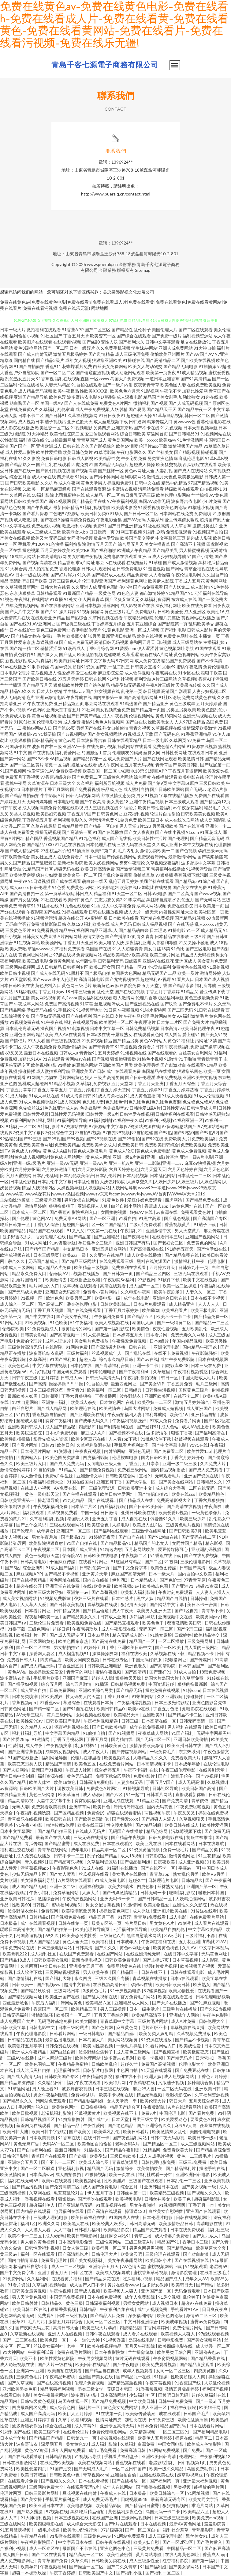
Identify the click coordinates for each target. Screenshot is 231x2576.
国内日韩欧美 (154, 1457)
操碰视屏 (209, 452)
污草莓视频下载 (186, 1831)
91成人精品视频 (192, 372)
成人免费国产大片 (125, 758)
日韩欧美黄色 (113, 1745)
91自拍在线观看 (86, 384)
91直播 (56, 599)
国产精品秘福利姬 (86, 2100)
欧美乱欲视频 (90, 654)
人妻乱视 (164, 470)
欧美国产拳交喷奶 (137, 538)
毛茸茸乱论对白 (69, 2192)
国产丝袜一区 (111, 470)
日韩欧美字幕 (13, 2027)
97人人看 (36, 1040)
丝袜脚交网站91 (116, 2235)
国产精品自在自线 (102, 2370)
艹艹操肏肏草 (141, 2352)
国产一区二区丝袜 (33, 1647)
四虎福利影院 (96, 1457)
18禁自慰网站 (25, 1402)
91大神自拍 (205, 348)
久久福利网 (38, 2278)
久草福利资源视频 (212, 2094)
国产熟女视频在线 (103, 691)
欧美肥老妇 (108, 887)
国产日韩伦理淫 (140, 1077)
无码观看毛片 (168, 1475)
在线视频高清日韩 (110, 1984)
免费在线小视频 (46, 525)
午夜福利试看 (41, 2352)
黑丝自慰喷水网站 (144, 1935)
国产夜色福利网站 (130, 2137)
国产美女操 (31, 2499)
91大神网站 (13, 2352)
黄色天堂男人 (93, 482)
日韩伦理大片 (104, 2254)
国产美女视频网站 (105, 734)
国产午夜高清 (93, 801)
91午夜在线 (52, 1022)
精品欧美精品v (117, 954)
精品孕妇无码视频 (128, 685)
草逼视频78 (47, 642)
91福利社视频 (120, 679)
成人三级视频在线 (101, 807)
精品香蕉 (66, 562)
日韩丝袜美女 (157, 2199)
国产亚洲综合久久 (154, 2125)
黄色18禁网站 (168, 715)
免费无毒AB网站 (70, 1218)
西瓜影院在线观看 (200, 464)
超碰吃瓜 (112, 654)
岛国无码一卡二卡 (163, 2511)
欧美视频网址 (88, 2180)
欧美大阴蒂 (86, 2021)
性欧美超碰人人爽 (188, 2376)
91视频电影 (81, 427)
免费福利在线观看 (129, 1267)
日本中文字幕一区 (107, 1028)
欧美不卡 (29, 2358)
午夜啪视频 (128, 1010)
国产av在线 (147, 1359)
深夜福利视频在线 (72, 1727)
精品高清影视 (21, 1800)
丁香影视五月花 (37, 820)
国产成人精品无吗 (38, 1665)
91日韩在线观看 (209, 1010)
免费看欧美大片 (186, 1757)
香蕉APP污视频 (213, 679)
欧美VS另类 (213, 1874)
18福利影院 (43, 495)
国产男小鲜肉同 (104, 476)
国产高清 (37, 1383)
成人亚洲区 (195, 611)
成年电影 (80, 1849)
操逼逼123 (135, 2211)
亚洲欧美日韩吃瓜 (17, 1898)
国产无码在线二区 (199, 1537)
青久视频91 (36, 1861)
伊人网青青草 (91, 599)
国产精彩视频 (187, 452)
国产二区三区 (97, 329)
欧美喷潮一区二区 (116, 1022)
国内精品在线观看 (33, 2211)
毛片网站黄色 (71, 1077)
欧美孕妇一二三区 (155, 1402)
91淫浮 (124, 1917)
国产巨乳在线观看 (53, 464)
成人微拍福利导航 (53, 1071)
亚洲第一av (78, 1592)
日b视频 (163, 642)
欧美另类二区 (78, 1298)
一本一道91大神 (85, 2339)
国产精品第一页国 (148, 709)
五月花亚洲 (189, 1941)
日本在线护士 (22, 630)
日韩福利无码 (111, 960)
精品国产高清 (58, 1763)
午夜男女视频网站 (95, 2358)
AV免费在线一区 (70, 1488)
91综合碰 (206, 881)
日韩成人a (68, 1052)
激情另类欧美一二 (157, 850)
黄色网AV (42, 1218)
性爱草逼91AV (41, 770)
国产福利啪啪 (103, 550)
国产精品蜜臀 (57, 1843)
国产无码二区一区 (153, 1739)
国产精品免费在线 (203, 1200)
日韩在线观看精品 (124, 740)
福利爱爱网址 (67, 752)
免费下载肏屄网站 (113, 1776)
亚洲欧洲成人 (49, 446)
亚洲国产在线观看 (203, 2211)
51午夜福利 (81, 1322)
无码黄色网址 (214, 1953)
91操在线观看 (74, 911)
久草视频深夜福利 (163, 862)
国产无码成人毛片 (91, 2468)
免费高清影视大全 (174, 1500)
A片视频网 (114, 721)
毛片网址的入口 (44, 1285)
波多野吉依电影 (186, 501)
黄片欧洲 (9, 1880)
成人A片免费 (183, 2021)
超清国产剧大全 (215, 519)
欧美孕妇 (99, 2156)
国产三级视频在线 (63, 1040)
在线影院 (54, 1347)
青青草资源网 (125, 2162)
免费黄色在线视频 (189, 967)
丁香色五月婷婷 (212, 2076)
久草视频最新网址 (22, 587)
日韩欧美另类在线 (109, 2560)
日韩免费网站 (63, 1690)
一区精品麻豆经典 (54, 489)
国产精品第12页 (215, 801)
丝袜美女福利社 (48, 2346)
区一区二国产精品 (109, 1224)
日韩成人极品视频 (150, 924)
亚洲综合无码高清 (62, 1291)
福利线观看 (34, 1512)
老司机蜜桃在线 (70, 495)
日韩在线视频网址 (193, 2217)
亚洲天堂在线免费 (62, 1586)
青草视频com (95, 2474)
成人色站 (170, 1426)
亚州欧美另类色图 (20, 2389)
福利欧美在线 (97, 924)
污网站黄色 (72, 2002)
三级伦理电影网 (195, 1561)
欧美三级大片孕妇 (46, 1592)
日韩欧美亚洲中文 (135, 1488)
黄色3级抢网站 (28, 348)
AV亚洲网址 (43, 623)
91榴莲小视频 (201, 507)
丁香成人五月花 (190, 580)
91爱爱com (125, 648)
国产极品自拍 (97, 973)
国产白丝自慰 (63, 2051)
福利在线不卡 (128, 2076)
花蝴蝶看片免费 (77, 366)
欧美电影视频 (80, 2505)
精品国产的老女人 (152, 1543)
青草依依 (199, 1800)
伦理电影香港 (49, 721)
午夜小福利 (39, 1892)
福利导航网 (156, 1414)
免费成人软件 (18, 715)
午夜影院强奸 (205, 1353)
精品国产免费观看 (178, 660)
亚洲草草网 (80, 1806)
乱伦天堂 (105, 991)
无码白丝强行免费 (22, 924)
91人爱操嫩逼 (96, 1334)
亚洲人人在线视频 (65, 2333)
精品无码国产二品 (159, 973)
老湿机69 (219, 2266)
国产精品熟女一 (20, 464)
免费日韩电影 (54, 458)
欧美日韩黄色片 (78, 899)
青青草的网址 (79, 1671)
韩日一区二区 (197, 415)
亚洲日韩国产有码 (133, 1242)
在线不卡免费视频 (171, 1353)
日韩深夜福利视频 (103, 2303)
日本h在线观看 (184, 1978)
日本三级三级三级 (172, 2517)
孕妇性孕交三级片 (95, 1242)
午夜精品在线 (33, 2536)
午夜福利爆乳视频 (134, 1702)
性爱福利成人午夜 (25, 1745)
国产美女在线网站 (176, 1481)
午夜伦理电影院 (31, 2033)
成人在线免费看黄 (17, 832)
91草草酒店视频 (168, 415)
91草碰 (155, 562)
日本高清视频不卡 (154, 1763)
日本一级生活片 (144, 2009)
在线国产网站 (110, 1953)
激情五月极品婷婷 (70, 354)
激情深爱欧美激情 (199, 728)
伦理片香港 (146, 997)
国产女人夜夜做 (139, 832)
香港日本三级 (195, 2241)
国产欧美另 (80, 2131)
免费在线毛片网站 (74, 2352)
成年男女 (45, 1530)
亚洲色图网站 (22, 1034)
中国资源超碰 (161, 1684)
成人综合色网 (63, 2407)
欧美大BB (80, 550)
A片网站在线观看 (75, 1880)
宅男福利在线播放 (168, 869)
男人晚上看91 (45, 2088)
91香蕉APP (73, 329)
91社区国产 (51, 335)
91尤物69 (166, 666)
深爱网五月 (52, 2444)
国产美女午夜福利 (73, 1316)
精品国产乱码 (173, 2425)
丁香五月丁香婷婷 (163, 991)
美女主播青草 (157, 544)
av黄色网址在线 (187, 1206)
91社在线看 (51, 899)
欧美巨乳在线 (149, 1843)
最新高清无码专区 (168, 2499)
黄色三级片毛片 (119, 611)
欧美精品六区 (196, 2511)
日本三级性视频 (72, 2315)
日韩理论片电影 (163, 1880)
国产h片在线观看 (121, 2523)
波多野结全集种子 (96, 2051)
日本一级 (92, 856)
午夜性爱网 (94, 2125)
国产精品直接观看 (122, 1622)
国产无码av (196, 789)
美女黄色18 (117, 801)
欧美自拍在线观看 (65, 2370)
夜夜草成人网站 (153, 1733)
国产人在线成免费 (81, 403)
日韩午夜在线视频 (113, 2542)
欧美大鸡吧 (16, 948)
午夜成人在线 (113, 2493)
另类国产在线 (89, 728)
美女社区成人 (44, 856)
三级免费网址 (200, 1641)
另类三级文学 (145, 2119)
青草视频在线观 (102, 1604)
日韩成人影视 (80, 458)
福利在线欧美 (134, 1653)
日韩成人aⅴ (72, 1377)
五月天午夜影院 (140, 2346)
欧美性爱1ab (199, 1451)
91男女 (81, 476)
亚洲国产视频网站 (203, 1236)
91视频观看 (196, 2266)
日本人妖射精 (49, 691)
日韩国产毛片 (197, 2413)
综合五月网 (52, 1684)
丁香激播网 (106, 1396)
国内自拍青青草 (23, 2260)
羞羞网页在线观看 (33, 2125)
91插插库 (207, 366)
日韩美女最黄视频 (29, 2290)
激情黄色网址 (182, 1855)
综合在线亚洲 (58, 2425)
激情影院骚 (43, 2015)
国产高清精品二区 (163, 360)
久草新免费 (193, 1678)
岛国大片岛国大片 (162, 1678)
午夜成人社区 (78, 1769)
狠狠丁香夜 (181, 1432)
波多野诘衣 (27, 2444)
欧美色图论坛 (174, 507)
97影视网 (146, 1279)
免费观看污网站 (152, 856)
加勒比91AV (30, 1059)
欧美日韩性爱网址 (117, 1494)
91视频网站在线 (215, 433)
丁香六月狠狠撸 (76, 1396)
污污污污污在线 (129, 1806)
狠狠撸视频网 (175, 2505)
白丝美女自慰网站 (195, 1052)
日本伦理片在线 (101, 844)
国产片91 (49, 611)
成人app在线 (44, 476)
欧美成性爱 (190, 2045)
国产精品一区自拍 (101, 826)
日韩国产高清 (193, 1567)
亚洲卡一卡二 (218, 826)
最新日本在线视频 (41, 1052)
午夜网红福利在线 (158, 1941)
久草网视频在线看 (105, 617)
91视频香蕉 (114, 2339)
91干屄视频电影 (126, 1990)
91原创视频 (218, 967)
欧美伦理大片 (153, 2100)
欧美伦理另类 (146, 1065)
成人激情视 (31, 1475)
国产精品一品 (67, 2125)
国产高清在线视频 (184, 1506)
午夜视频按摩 (59, 1745)
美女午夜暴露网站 (125, 2260)
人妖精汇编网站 (190, 1898)
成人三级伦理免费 (132, 354)
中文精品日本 (76, 1249)
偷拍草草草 (144, 875)
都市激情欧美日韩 (184, 1622)
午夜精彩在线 (142, 2082)
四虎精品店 (51, 1659)
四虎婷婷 (183, 1635)
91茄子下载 (205, 1224)
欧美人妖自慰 (146, 2542)
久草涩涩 (130, 654)
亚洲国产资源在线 (201, 1475)
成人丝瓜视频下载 (111, 421)
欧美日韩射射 (25, 2303)
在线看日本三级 (167, 1236)
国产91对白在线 (163, 1537)
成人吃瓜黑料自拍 (33, 2070)
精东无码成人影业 (129, 1635)
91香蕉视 (45, 378)
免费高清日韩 (133, 2450)
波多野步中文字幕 (198, 862)
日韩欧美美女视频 (198, 813)
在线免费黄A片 (23, 409)
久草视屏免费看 (62, 1512)
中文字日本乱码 (214, 1947)
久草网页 (177, 740)
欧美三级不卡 (47, 2431)
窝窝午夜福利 (58, 1420)
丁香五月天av (51, 991)
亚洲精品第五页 (69, 703)
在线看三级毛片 (215, 2272)
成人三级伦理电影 (165, 2536)
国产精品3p (186, 881)
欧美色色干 (153, 1622)
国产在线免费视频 (201, 1555)
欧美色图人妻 (173, 384)
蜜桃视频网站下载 (165, 2266)
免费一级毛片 (176, 1849)
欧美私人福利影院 (138, 1592)
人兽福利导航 (164, 942)
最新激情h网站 (182, 856)
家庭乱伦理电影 (189, 458)
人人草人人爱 (33, 1604)
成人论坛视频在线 (17, 2364)
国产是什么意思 (31, 1524)
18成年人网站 (22, 556)
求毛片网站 (203, 2505)
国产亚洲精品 (107, 1236)
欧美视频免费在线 (84, 1622)
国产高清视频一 (65, 1334)
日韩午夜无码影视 (167, 2137)
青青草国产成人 (92, 440)
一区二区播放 (171, 1641)
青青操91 (88, 1052)
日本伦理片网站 (35, 1451)
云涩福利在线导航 (211, 593)
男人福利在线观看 (185, 1727)
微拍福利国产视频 (150, 403)
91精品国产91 (179, 593)
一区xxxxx (99, 378)
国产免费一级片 (167, 335)
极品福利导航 (171, 997)
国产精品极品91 (116, 1543)
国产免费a (193, 2450)
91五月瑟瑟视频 (16, 2529)
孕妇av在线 (142, 1984)
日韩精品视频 (58, 2456)
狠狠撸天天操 (134, 1604)
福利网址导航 (55, 1757)
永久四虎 (83, 1978)
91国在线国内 (80, 1481)
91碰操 (161, 2376)
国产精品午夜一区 (194, 409)
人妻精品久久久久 (150, 1757)
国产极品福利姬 (135, 1861)
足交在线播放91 (196, 341)
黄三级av (9, 2254)
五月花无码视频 (140, 764)
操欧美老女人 (160, 721)
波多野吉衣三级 (47, 746)
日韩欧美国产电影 (63, 1720)
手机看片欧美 (46, 1678)
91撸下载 (16, 1629)
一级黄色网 (105, 593)
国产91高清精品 (196, 378)
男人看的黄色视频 (38, 2241)
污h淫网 (18, 1543)
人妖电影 (121, 1524)
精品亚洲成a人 (104, 930)
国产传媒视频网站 (119, 856)
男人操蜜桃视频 (194, 550)
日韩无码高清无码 (103, 1377)
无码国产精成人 (43, 1261)
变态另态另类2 (108, 899)
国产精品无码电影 (180, 366)
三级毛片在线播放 (180, 2009)
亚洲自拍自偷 (123, 2474)
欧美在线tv (130, 887)
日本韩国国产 (192, 1665)
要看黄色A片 (202, 2119)
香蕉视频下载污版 (191, 875)
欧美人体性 (40, 1782)
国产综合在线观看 (134, 335)
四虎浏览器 (205, 2370)
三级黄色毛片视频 (183, 1524)
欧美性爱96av (29, 1720)
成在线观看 (170, 2413)
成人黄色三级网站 (133, 2051)
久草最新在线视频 (27, 2333)
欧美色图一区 (53, 2339)
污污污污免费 (101, 820)
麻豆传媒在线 (216, 1230)
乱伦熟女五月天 (20, 378)
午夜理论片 (145, 1022)
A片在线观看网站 (185, 2107)
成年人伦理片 (65, 979)
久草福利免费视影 (93, 1083)
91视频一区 (31, 1298)
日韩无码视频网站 (83, 795)
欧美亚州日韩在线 (184, 1745)
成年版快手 (86, 960)
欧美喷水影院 (124, 507)
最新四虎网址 (124, 1383)
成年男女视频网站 (62, 1751)
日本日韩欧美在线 (17, 985)
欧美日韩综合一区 (167, 2493)
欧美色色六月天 (125, 390)
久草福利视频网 (83, 415)
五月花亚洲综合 (142, 623)
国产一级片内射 (118, 384)
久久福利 (85, 783)
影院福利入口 (85, 1212)
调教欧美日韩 (70, 1788)
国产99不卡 (38, 758)
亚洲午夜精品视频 (146, 801)
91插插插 (81, 850)
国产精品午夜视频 (128, 1837)
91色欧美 (59, 1322)
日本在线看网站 (180, 1843)
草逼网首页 (157, 433)
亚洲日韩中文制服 (17, 1776)
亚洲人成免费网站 (175, 348)
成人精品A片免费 (55, 1267)
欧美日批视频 (25, 2113)
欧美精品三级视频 (91, 1267)
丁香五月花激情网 (185, 770)
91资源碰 (63, 1451)
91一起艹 (135, 1794)
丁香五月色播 (166, 1708)
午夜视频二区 (46, 1549)
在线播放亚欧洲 (85, 1279)
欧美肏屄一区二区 (80, 875)
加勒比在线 (135, 2419)
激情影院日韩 (53, 924)
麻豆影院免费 (128, 985)
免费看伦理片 (54, 2260)
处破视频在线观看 (192, 1439)
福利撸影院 (75, 544)
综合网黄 (142, 777)
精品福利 (102, 893)
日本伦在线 (81, 1365)
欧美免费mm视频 (208, 2517)
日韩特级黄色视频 (38, 2401)
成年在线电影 (137, 1298)
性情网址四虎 (109, 2419)
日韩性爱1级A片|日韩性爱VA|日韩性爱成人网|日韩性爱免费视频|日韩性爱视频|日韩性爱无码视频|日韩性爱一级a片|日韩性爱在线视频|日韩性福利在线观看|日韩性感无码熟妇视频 (115, 1114)
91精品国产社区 (37, 869)
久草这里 (162, 1371)
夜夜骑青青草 (146, 384)
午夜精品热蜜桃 (73, 2064)
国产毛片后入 (209, 2542)
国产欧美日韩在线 (39, 679)
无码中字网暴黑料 (214, 1733)
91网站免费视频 (165, 2450)
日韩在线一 (140, 1347)
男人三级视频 (113, 2009)
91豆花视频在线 (111, 2205)
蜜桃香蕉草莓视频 (151, 2272)
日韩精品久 (192, 1880)
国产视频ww (49, 1984)
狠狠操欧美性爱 (68, 685)
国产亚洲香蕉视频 (25, 1751)
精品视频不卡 (201, 1653)
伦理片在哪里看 (86, 1757)
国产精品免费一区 (211, 1316)
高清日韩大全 (66, 2327)
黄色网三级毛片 (77, 985)
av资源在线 (167, 1212)
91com (192, 832)
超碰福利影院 (207, 2199)
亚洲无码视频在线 (200, 715)
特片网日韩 (136, 1923)
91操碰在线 (134, 360)
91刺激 (184, 1923)
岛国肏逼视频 (29, 1935)
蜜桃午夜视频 (108, 1671)
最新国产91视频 (47, 1769)
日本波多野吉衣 (91, 740)
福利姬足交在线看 (80, 764)
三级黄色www (98, 2536)
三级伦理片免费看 (47, 1622)
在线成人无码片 (90, 1831)
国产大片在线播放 (169, 2002)
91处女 (70, 599)
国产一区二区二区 (57, 372)
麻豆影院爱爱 (111, 672)
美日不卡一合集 (202, 1604)
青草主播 (143, 2235)
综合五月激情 (79, 1684)
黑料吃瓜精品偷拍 (88, 2511)
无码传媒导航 (39, 801)
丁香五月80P (116, 1696)
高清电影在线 (209, 2223)
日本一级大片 (13, 329)
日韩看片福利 (87, 2229)
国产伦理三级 (190, 1629)
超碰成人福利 (29, 1420)
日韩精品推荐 (70, 826)
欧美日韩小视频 (15, 973)
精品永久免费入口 (29, 1273)
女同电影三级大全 (104, 1463)
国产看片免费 (201, 2113)
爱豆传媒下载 (212, 991)
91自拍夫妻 (97, 1383)
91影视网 (150, 390)
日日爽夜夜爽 (215, 2309)
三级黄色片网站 (118, 777)
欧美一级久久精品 (166, 2468)
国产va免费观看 (148, 587)
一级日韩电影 (92, 2033)
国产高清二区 (51, 1304)
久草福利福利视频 (47, 1518)
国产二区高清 (180, 893)
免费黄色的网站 (202, 1242)
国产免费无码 (217, 1831)
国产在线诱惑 (181, 924)
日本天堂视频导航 (200, 427)
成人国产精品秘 (60, 1426)
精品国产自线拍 (172, 1598)
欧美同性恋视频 (98, 2045)
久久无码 (222, 1003)
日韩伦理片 (40, 887)
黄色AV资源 (37, 2450)
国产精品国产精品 (46, 2438)
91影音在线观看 (65, 2536)
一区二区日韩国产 (129, 2468)
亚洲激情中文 (159, 1230)
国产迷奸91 (148, 1426)
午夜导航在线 (79, 697)
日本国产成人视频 (212, 979)
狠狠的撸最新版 (192, 1684)
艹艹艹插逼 (10, 685)
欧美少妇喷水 (121, 1886)
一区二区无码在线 (174, 2088)
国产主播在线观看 (80, 1494)
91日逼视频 (39, 881)
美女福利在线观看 (95, 997)
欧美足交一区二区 (52, 427)
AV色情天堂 (133, 2266)
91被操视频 (95, 2174)
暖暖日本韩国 (211, 1892)
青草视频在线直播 (187, 2027)
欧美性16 (215, 611)
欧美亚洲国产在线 (62, 1996)
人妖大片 (91, 1892)
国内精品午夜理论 (200, 1347)
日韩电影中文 (42, 2027)
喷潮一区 (53, 764)
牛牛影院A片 (52, 795)
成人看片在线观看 (211, 1923)
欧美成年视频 (174, 2321)
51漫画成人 (74, 648)
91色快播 (55, 544)
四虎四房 (133, 960)
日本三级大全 (63, 783)
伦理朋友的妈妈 (127, 752)
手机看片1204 (31, 544)
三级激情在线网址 (149, 1530)
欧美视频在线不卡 (121, 2113)
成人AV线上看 (196, 1426)
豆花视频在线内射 (80, 2493)
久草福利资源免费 (137, 2444)
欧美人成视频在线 (112, 1322)
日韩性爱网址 (174, 752)
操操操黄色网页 (114, 1910)
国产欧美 (38, 580)
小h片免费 (212, 501)
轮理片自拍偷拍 (165, 813)
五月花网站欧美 (140, 1549)
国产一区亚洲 (102, 1218)
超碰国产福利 (75, 1224)
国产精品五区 (140, 1316)
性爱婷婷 (66, 672)
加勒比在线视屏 (157, 887)
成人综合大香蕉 (170, 1488)
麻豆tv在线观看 (110, 562)
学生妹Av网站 (144, 348)
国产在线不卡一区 (158, 1868)
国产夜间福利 (136, 1236)
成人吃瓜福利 (26, 519)
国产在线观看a (102, 1500)
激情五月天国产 (102, 544)
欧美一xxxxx (146, 440)
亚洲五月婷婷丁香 (38, 2419)
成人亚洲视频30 (194, 1861)
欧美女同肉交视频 (82, 1659)
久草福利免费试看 (67, 948)
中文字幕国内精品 (62, 1733)
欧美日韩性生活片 (149, 838)
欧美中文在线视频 (200, 1279)
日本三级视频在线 (72, 2517)
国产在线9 (50, 519)
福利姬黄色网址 (132, 580)
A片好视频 (40, 1371)
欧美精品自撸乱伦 (168, 1929)
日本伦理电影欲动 (213, 1996)
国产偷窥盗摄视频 (93, 372)
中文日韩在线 (53, 1966)
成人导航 (141, 1910)
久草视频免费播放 (194, 2033)
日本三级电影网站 (55, 1947)
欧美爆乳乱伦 (107, 2131)
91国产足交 (61, 2468)
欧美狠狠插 (20, 740)
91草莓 (86, 1003)
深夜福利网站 (141, 2315)
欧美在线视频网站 (95, 2462)
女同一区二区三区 (103, 2321)
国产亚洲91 (182, 1586)
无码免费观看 (187, 2290)
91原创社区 (25, 721)
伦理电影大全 (192, 2064)
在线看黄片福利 (67, 2278)
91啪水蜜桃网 (153, 1010)
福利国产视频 (215, 2389)
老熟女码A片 (127, 2143)
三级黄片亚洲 (48, 1200)
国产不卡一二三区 (58, 2162)
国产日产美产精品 (84, 715)
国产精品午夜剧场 (122, 2149)
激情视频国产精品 (185, 446)
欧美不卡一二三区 (25, 2235)
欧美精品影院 (116, 2229)
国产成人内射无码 (35, 354)
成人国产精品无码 (29, 1886)
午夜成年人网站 (29, 1003)
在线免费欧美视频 (204, 384)
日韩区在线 (82, 2272)
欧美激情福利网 (73, 1046)
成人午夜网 (69, 482)
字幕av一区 (189, 1868)
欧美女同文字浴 (203, 2499)
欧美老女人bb (75, 531)
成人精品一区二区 (103, 495)
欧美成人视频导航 (113, 2272)
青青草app (160, 1874)
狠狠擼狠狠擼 (123, 1059)
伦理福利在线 (67, 2070)
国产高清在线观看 (104, 2211)
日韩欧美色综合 (15, 856)
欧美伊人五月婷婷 (75, 2413)
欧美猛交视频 (169, 464)
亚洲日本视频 (88, 605)
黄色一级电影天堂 (42, 1494)
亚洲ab (144, 556)
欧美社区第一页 (209, 911)
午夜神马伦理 (136, 1016)
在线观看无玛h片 (83, 2487)
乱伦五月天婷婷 (124, 881)
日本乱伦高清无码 (22, 1028)
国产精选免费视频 (157, 918)
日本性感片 (123, 1598)
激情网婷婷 (210, 973)
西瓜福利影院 (113, 1506)
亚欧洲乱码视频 (206, 1549)
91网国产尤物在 (42, 1077)
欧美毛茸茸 (216, 1530)
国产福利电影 (173, 630)
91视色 (6, 599)
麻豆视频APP (29, 1573)
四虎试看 (65, 476)
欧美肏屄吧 (132, 2254)
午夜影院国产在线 (43, 911)
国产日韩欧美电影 (22, 482)
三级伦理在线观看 (163, 2254)
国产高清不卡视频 (188, 544)
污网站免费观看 (51, 2100)
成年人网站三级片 (55, 2058)
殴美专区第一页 (106, 1923)
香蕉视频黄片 (178, 1224)
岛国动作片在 (18, 746)
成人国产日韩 (15, 2554)
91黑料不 (75, 973)
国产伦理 (21, 1218)
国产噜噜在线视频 (153, 2487)
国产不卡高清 (209, 660)
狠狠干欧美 (211, 672)
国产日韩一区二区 (141, 513)
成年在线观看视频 (38, 1923)
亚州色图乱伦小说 (115, 587)
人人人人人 (209, 1304)
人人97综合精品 (189, 721)
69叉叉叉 (14, 1052)
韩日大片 (177, 2100)
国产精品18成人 (16, 1959)
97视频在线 (57, 2511)
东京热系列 (190, 1751)
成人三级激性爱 (144, 2560)
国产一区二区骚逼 (38, 2168)
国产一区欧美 (168, 1647)
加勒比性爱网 (195, 390)
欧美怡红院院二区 (67, 433)
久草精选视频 (143, 2431)
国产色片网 (102, 2027)
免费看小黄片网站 (100, 1291)
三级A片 (198, 936)
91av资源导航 (62, 1242)
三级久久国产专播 (112, 1978)
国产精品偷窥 (96, 1610)
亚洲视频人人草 (93, 1206)
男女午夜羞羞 (45, 1537)
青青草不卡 (213, 1610)
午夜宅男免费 (134, 458)
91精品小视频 (62, 1083)
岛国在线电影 (142, 2339)
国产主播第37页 (120, 936)
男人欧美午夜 (96, 1972)
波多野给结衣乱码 (46, 1353)
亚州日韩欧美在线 (138, 1512)
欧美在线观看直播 (175, 1996)
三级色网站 (39, 1629)
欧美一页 (212, 1071)
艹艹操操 (199, 495)
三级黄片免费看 (148, 2548)
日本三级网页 (46, 1255)
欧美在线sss (184, 1494)
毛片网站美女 (163, 1016)
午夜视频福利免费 (182, 1046)
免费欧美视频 (69, 770)
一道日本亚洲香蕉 (162, 378)
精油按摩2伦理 (60, 1825)
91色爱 (58, 887)
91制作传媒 (38, 666)
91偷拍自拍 (94, 1733)
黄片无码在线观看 (133, 2358)
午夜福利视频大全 (46, 1481)
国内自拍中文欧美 (195, 1573)
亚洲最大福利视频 (200, 2480)
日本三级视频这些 (46, 1389)
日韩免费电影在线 (166, 1837)
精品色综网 (157, 1831)
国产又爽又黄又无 (122, 599)
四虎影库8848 (175, 1365)
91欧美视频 (35, 1322)
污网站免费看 (151, 489)
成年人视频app (14, 1537)
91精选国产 (131, 703)
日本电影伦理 (66, 801)
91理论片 (128, 807)
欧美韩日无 (182, 2284)
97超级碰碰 (112, 2529)
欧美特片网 (115, 2082)
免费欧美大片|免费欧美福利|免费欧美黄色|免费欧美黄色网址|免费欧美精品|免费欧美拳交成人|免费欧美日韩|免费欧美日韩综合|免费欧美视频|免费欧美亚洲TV (114, 1144)
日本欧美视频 (42, 2137)
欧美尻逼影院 (29, 1432)
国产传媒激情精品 (120, 1892)
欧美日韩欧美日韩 (173, 1984)
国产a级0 (91, 341)
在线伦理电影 (216, 1763)
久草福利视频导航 (49, 2284)
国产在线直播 (191, 826)
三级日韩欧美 (212, 783)
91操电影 (176, 930)
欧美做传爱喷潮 (140, 2413)
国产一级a (205, 2401)
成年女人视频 (78, 360)
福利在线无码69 (23, 2180)
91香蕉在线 (69, 2137)
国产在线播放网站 (57, 605)
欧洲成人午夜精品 (134, 550)
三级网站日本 (67, 1990)
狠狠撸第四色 (190, 1071)
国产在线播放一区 (129, 2480)
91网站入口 (11, 1322)
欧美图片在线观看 (35, 341)
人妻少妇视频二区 (209, 691)
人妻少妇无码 (130, 1782)
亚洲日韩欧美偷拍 (191, 1739)
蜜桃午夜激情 (189, 666)
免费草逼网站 (66, 1892)
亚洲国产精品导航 (31, 397)
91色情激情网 (190, 440)
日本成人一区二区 (29, 1212)
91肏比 (177, 948)
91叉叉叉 (75, 1230)
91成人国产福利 (61, 1567)
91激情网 (41, 1739)
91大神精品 (38, 433)
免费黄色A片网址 (115, 403)
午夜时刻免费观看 (175, 1592)
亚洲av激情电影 (50, 697)
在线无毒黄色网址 (182, 2554)
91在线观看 (54, 1059)
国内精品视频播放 (168, 1469)
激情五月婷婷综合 (192, 1402)
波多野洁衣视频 (122, 489)
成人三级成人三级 (44, 531)
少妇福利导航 (142, 1616)
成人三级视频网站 (198, 2143)
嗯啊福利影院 (182, 1892)
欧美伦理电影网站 (173, 495)
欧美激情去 (56, 1279)
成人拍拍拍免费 (43, 568)
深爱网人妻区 (42, 1653)
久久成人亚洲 (165, 844)
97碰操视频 (155, 1990)
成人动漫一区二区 (213, 2346)
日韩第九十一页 (193, 1267)
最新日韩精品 (66, 507)
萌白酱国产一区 (24, 403)
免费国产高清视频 (62, 1003)
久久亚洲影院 (170, 1696)
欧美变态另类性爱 (79, 1935)
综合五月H (131, 2186)
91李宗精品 (134, 899)
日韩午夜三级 (25, 1377)
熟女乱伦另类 (186, 1874)
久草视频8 (187, 679)
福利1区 (28, 2223)
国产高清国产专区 (210, 1218)
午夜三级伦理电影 (178, 1769)
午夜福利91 (131, 1230)
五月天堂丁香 (154, 985)
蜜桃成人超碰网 (33, 1083)
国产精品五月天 (37, 685)
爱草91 (18, 2321)
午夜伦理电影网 (186, 574)
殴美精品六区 (98, 2002)
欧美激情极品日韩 (176, 2223)
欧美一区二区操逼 (180, 1285)
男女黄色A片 (162, 1923)
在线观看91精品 (202, 1065)
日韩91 (47, 1445)
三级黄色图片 (18, 930)
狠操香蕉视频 (63, 2309)
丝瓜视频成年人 (106, 1353)
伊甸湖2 (120, 1579)
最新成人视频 (87, 2290)
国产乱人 (67, 654)
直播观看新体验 (190, 1794)
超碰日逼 (61, 1629)
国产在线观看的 (162, 1052)
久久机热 (49, 482)
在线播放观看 (164, 777)
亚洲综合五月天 (23, 2162)
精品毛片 (212, 807)
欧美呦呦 (150, 1310)
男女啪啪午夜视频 (85, 556)
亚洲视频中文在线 (175, 1616)
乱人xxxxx (204, 924)
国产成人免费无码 (76, 642)
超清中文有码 (77, 1984)
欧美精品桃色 (212, 1494)
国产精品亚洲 (156, 703)
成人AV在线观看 (70, 1034)
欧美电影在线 (191, 777)
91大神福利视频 (36, 2517)
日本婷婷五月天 (128, 1334)
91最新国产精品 (78, 593)
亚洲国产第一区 (201, 1886)
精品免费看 (137, 574)
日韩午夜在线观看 (103, 2333)
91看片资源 (19, 2284)
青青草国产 (166, 764)
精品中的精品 (174, 482)
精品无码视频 (149, 2094)
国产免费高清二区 (62, 2186)
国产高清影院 (163, 1665)
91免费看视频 (45, 930)
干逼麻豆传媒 (63, 1561)
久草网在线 (20, 495)
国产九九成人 (205, 2235)
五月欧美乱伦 (195, 1328)
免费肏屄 (95, 1812)
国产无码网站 (208, 899)
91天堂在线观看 (157, 2070)
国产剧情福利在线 (116, 1426)
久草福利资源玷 (102, 1861)
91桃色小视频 (150, 1059)
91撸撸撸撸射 (71, 2119)
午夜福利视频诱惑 (191, 1371)
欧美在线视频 (149, 636)
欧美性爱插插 (49, 452)
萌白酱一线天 (95, 881)
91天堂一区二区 (127, 893)
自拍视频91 (211, 489)
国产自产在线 (131, 1537)
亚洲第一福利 (55, 1402)
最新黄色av (103, 985)
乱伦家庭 (65, 409)
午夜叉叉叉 (184, 1812)
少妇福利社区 (142, 2395)
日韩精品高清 (45, 740)
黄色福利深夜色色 (125, 2511)
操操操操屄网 (105, 1653)
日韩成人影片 (200, 630)
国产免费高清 (175, 1800)
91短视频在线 (133, 1052)
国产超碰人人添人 (159, 1819)
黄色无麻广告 (26, 2143)
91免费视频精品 (96, 1040)
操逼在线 (183, 2438)
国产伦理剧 (178, 838)
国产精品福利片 (181, 2168)
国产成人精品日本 (22, 850)
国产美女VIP (152, 1383)
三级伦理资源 (102, 1488)
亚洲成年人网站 (184, 2015)
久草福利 (47, 409)
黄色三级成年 (182, 703)
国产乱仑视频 (177, 1218)
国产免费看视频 (85, 789)
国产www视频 (208, 893)
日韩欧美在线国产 (31, 501)
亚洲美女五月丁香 (86, 1966)
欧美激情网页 (13, 2174)
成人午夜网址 (111, 764)
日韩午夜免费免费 (175, 2401)
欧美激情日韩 (191, 758)
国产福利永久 (131, 341)
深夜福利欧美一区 (42, 1616)
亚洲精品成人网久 (132, 2002)
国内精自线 (24, 360)
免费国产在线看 (209, 795)
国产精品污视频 (27, 2186)
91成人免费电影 (110, 1880)
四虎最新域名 (15, 2002)
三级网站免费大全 (46, 2487)
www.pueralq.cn (102, 264)
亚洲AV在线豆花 (158, 960)
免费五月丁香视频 (22, 777)
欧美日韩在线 (58, 1819)
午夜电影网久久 (132, 452)
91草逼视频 (126, 1046)
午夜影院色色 (65, 1868)
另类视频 (182, 2487)
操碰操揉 (26, 1071)
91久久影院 (29, 458)
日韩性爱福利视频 (42, 2248)
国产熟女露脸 (30, 2511)
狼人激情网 (124, 997)
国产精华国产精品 (42, 1249)
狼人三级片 (95, 1077)
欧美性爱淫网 (215, 1825)
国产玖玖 (168, 1003)
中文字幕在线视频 (50, 1365)
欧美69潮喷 (127, 446)
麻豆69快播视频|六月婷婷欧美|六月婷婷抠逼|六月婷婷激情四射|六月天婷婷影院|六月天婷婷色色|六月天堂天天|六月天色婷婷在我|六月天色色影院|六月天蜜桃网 (114, 1169)
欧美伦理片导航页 (92, 1929)
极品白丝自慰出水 (31, 2266)
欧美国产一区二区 (73, 2015)
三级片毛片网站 (153, 2021)
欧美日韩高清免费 (97, 869)
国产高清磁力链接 (108, 1347)
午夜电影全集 (109, 519)
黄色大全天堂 (75, 1941)
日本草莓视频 (185, 1959)
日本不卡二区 (31, 415)
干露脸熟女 (121, 1034)
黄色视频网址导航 (176, 648)
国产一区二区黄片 (26, 764)
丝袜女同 (151, 752)
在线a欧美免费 (97, 1586)
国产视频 (100, 1059)
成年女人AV (196, 2278)
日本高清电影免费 (75, 2241)
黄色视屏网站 (186, 654)
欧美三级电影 (35, 960)
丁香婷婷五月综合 (108, 623)
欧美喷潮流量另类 (79, 1910)
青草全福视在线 (199, 568)
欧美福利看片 (175, 1310)
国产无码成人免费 (25, 1291)
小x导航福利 (159, 967)
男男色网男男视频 (146, 2248)
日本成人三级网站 (17, 1267)
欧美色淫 (57, 397)
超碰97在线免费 (197, 2303)
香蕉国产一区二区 (51, 2009)
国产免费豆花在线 (192, 2070)
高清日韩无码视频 (111, 642)
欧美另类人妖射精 (156, 2033)
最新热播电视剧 (87, 1959)
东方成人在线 (184, 599)
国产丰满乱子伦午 (175, 1776)
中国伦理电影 (172, 2113)
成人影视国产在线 (137, 605)
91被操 (171, 1561)
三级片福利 (78, 1353)
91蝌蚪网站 (143, 1696)
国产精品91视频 (190, 918)
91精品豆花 (148, 1800)
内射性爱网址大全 (176, 911)
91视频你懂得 (90, 611)
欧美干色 (182, 2199)
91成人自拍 (185, 1671)
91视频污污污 (44, 918)
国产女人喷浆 (63, 1874)
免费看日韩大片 (22, 1659)
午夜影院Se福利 (119, 1279)
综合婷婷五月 (108, 1769)
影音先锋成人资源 (51, 1439)
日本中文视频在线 (196, 844)
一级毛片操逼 (129, 2045)
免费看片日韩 (151, 1046)
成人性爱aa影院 (20, 452)
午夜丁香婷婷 (63, 2572)
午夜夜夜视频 (88, 1451)
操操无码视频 (48, 832)
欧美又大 (39, 538)
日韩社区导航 (165, 1788)
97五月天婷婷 (71, 679)
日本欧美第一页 (209, 905)
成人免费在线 (147, 660)
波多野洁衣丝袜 (23, 1910)
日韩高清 (83, 1947)
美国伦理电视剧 (205, 2131)
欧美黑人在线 (76, 2223)
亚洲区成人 (185, 960)
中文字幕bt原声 (183, 783)
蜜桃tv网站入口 (37, 728)
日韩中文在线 (147, 482)
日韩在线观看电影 (187, 1972)
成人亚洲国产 (199, 1408)
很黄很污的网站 (76, 1328)
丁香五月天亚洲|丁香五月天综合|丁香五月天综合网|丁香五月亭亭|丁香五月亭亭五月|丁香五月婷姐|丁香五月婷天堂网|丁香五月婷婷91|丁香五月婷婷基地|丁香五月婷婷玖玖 (115, 1089)
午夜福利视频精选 (101, 1720)
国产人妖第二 (177, 587)
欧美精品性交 (107, 458)
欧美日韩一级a (202, 2137)
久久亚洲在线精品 (107, 1255)
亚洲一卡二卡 (145, 1365)
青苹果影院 (203, 2529)
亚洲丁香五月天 (53, 2272)
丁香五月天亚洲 (78, 942)
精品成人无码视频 (198, 954)
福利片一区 (90, 2407)
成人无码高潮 (191, 1782)
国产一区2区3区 (178, 2542)
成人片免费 (136, 783)
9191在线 (198, 1445)
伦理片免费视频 (89, 2382)
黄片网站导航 (149, 2554)
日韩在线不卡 (154, 1972)
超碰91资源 (84, 666)
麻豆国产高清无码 (128, 1573)
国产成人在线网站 (190, 470)
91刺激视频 (78, 1028)
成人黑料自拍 (136, 789)
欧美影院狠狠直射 (46, 1543)
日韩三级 (130, 1720)
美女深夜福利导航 (38, 1880)
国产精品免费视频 (109, 2401)
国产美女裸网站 (184, 2566)
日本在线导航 (211, 1843)
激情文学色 (93, 936)
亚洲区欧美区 (157, 1396)
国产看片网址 (25, 1445)
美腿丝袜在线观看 (157, 881)
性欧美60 (21, 1904)
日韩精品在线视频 (25, 2039)
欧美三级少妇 (193, 1518)
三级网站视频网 (20, 967)
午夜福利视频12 (215, 2456)
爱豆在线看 (86, 672)
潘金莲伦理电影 (82, 1304)
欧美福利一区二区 (104, 1389)
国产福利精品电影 (210, 2431)
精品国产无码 (100, 2168)
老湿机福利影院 (56, 2113)
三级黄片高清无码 (25, 1347)
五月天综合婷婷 (204, 2100)
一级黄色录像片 (207, 1512)
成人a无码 (55, 2235)
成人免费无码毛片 (100, 2499)
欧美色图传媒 (164, 1567)
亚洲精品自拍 (204, 1414)
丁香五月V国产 (81, 813)
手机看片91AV (185, 2309)
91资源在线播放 (157, 2039)
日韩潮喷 (50, 1396)
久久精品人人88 (36, 1727)
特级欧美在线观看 (182, 489)
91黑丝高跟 (150, 1218)
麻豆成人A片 (93, 1432)
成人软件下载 (29, 1972)
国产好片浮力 (63, 574)
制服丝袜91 (86, 1745)
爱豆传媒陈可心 (173, 1549)
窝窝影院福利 (87, 1800)
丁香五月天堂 (76, 335)
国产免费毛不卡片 (195, 1003)
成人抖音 (172, 1034)
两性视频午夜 (157, 1812)
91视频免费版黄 (56, 1598)
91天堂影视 (20, 979)
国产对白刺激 (196, 2254)
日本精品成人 (144, 1579)
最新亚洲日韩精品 (119, 636)
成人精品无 (211, 930)
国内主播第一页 (108, 697)
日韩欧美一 (23, 1984)
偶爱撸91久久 (163, 1518)
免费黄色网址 (62, 960)
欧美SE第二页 (104, 850)
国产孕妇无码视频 (48, 1016)
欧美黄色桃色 (166, 1947)
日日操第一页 (102, 531)
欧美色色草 (19, 1365)
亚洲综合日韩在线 (170, 1298)
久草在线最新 (44, 826)
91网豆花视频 (129, 531)
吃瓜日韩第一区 (15, 1224)
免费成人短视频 (168, 1408)
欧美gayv (167, 440)
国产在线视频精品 (29, 1579)
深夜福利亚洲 (138, 942)
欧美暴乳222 (15, 1953)
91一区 (193, 930)
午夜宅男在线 (164, 672)
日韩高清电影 (33, 1561)
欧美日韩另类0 (94, 513)
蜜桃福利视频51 (67, 1904)
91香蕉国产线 (188, 2382)
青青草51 (27, 905)
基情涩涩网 (51, 648)
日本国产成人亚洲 (80, 1549)
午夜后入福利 (45, 2002)
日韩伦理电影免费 (158, 2162)
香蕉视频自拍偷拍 (49, 1414)
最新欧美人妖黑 (23, 1396)
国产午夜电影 (126, 2364)
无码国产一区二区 (156, 1629)
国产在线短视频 (130, 991)
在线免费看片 (70, 856)
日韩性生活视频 (160, 1389)
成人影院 (210, 1959)
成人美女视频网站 (20, 1598)
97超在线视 (64, 954)
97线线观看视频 (213, 2333)
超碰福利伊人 (42, 2205)
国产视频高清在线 (39, 562)
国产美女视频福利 (87, 2260)
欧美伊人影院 (161, 580)
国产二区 (153, 1561)
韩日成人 (84, 893)
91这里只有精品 (126, 1561)
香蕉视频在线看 (40, 2199)
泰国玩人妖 (143, 1322)
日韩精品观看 (49, 593)
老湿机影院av (179, 2094)
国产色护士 (170, 1579)
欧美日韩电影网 (82, 2235)
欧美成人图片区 (147, 1524)
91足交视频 (169, 2297)
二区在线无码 (202, 1488)
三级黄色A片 (112, 1935)
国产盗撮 (78, 2156)
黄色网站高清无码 (17, 2315)
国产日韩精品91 (184, 433)
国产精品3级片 (50, 360)
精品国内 (9, 2401)
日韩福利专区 (75, 967)
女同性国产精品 (187, 1543)
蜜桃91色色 (92, 721)
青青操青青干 (210, 1059)
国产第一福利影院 (112, 1328)
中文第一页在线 (102, 1230)
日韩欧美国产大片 (37, 1788)
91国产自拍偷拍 (29, 366)
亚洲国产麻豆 (75, 1678)
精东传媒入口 (160, 421)
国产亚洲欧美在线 (87, 1414)
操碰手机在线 (212, 2168)
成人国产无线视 (117, 838)
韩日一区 (170, 1377)
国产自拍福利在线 (34, 2149)
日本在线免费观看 (187, 2229)
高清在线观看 (113, 1285)
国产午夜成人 (39, 507)
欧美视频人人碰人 (121, 2290)
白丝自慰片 (23, 1408)
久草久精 (80, 2560)
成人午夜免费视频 (92, 409)
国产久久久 (106, 1947)
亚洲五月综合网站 (109, 1249)
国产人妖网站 (15, 1769)
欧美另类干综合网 (174, 2352)
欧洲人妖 (153, 2076)
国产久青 (220, 2241)
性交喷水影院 (119, 1825)
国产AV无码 (134, 519)
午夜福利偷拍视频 (140, 1377)
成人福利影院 (104, 2444)
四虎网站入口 (29, 1457)
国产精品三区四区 (153, 1273)
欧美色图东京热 (73, 1641)
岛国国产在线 (98, 948)
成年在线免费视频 (147, 1727)
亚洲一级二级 (63, 1886)
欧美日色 (65, 1445)
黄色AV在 (17, 1671)
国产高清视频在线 (147, 1249)
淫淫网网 (110, 605)
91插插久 (93, 2149)
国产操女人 (47, 654)
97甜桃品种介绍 (55, 850)
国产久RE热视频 (215, 2009)
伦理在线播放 (31, 384)
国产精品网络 (13, 1010)
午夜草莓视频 (158, 2382)
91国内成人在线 (124, 2217)
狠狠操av (66, 2199)
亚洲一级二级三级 (180, 1463)
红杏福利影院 (175, 2560)
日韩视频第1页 (192, 2462)
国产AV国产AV (199, 354)
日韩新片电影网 (98, 2070)
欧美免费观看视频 (159, 2364)
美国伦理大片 (164, 329)
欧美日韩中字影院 (49, 2131)
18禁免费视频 (212, 1671)
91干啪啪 (187, 1059)
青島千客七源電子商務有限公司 (104, 64)
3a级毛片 (173, 1935)
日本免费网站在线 (17, 1947)
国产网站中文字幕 (167, 1604)
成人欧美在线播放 (144, 1255)
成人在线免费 (86, 1843)
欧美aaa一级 (74, 1255)
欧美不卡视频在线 (116, 2094)
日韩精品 (88, 2309)
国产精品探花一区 (90, 758)
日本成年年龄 (187, 1763)
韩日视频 (151, 691)
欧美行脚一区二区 (109, 2248)
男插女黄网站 (136, 2303)
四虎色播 (146, 1886)
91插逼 (101, 1684)
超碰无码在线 (67, 869)
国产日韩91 (56, 415)
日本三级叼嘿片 (73, 2027)
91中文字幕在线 (15, 525)
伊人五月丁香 (100, 2192)
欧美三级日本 (151, 820)
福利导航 (142, 679)
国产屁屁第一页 (215, 764)
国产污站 (205, 2284)
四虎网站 (174, 1200)
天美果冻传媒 (188, 685)
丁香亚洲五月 (71, 1665)
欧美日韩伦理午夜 (198, 1028)
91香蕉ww (50, 1702)
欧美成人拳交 (84, 1402)
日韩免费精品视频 (142, 1028)
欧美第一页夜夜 (161, 372)
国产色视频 (186, 850)
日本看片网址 (38, 1610)
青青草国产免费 (53, 2560)
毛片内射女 (128, 850)
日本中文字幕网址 (17, 1831)
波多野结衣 (131, 1396)
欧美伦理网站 (88, 2058)
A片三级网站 (164, 679)
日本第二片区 (169, 1022)
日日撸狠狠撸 (94, 2107)
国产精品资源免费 (213, 2149)
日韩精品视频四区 (38, 2119)
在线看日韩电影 (15, 2395)
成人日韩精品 (49, 967)
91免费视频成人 (43, 1328)
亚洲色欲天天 (80, 421)
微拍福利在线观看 (44, 329)
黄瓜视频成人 (44, 672)
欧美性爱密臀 (22, 875)
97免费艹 (196, 740)
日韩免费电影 (129, 568)
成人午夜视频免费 (39, 1046)
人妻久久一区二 (200, 1291)
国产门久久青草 (122, 2566)
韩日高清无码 (143, 2223)
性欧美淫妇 (52, 1696)
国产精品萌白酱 (134, 930)
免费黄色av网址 (81, 887)
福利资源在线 (31, 440)
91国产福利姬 (63, 1359)
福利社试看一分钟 (155, 2174)
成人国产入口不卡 (87, 2284)
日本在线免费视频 (104, 2297)
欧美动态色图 (155, 1586)
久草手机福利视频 (75, 2419)
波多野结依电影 (82, 397)
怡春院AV (59, 1273)
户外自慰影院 (26, 372)
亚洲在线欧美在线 (157, 2474)
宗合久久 (17, 1261)
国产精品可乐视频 (66, 1861)
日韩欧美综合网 (121, 1475)
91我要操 (47, 734)
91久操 (84, 574)
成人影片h (200, 587)
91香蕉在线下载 (166, 1555)
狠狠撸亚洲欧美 (107, 360)
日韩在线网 (95, 679)
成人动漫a (93, 1794)
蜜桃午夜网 (16, 783)
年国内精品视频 (187, 1340)
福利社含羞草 (176, 2529)
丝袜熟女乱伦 (170, 1886)
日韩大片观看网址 (98, 568)
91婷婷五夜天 (180, 1249)
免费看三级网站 (132, 1469)
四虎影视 (214, 544)
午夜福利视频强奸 (129, 1420)
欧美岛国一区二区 (100, 770)
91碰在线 (209, 397)
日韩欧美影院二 (115, 1304)
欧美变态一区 (103, 335)
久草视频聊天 (192, 1819)
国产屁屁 (137, 409)
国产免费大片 (196, 1022)
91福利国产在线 (16, 2431)
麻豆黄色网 (127, 2027)
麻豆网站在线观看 (102, 703)
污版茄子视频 (171, 2082)
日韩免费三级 (162, 2419)
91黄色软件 (113, 1200)
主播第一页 (209, 636)
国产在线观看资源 (89, 489)
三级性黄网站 (109, 2241)
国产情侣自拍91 (153, 1494)
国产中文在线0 (39, 1316)
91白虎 (23, 1414)
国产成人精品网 (52, 1408)
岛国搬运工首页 (96, 752)
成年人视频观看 (138, 2370)
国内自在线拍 (96, 1579)
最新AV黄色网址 (185, 2523)
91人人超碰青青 (127, 948)
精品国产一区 (142, 1641)
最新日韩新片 (68, 2149)
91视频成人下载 (138, 734)
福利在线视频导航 (81, 1022)
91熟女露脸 (161, 1635)
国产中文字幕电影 (169, 1445)
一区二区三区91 (174, 2431)
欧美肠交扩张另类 (83, 636)
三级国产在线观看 (146, 2180)
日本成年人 (127, 1941)
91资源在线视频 (202, 746)
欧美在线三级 (90, 1825)
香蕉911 (53, 366)
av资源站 (8, 1788)
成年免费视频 (169, 1077)
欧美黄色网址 (65, 2107)
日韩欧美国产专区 (62, 2076)
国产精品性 (122, 329)
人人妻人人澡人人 (213, 1592)
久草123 (75, 924)
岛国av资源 (61, 666)
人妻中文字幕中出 (54, 1800)
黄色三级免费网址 (53, 630)
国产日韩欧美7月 (186, 1530)
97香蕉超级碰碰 (55, 777)
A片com (69, 997)
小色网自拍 (127, 2070)
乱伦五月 (185, 899)
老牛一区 (76, 2346)
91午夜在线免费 (37, 703)
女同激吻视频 (80, 538)
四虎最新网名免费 (29, 2407)
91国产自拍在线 (82, 1543)
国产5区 (12, 1567)
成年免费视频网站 (22, 605)
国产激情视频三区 (133, 869)
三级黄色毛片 (29, 2376)
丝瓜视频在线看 (94, 1874)
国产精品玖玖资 (35, 1990)
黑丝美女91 (197, 2536)
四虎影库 (88, 1426)
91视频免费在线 (24, 1022)
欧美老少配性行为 (80, 2529)
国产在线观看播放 (25, 2456)
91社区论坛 (170, 697)
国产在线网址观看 (160, 758)
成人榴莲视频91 (74, 1653)
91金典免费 (126, 820)
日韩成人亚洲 (113, 1616)
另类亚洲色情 (160, 458)
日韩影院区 (155, 1855)
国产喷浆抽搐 (210, 856)
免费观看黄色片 (196, 1212)
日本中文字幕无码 (98, 660)
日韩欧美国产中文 (96, 2572)
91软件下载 (169, 1279)
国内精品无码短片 (111, 464)
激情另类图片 (205, 525)
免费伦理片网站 (188, 2327)
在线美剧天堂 (212, 1769)
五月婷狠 (49, 1377)
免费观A (46, 2315)
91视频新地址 (89, 1010)
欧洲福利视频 (92, 1886)
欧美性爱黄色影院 (57, 2358)
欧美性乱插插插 (15, 1439)
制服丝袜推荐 (199, 1837)
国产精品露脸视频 (125, 2382)
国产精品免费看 (17, 1837)
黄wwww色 (184, 421)
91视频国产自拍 (207, 531)
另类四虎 (101, 427)
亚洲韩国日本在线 (161, 2186)
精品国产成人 (169, 2278)
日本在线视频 (153, 2523)
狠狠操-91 (27, 734)
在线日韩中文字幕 (181, 1953)
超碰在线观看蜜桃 (124, 1812)
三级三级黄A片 (140, 2241)
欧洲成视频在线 (15, 1255)
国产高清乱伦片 (73, 2254)
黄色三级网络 (42, 1794)
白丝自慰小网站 (126, 1206)
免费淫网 (50, 1910)
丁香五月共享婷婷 (122, 1310)
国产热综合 (77, 617)
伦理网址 (188, 2456)
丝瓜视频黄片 (87, 2113)
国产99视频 (207, 1776)
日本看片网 (157, 1334)
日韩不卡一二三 (69, 1855)
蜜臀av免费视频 (205, 2321)
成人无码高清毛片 (17, 697)
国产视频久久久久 (204, 2192)
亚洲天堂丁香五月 (63, 709)
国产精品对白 (180, 2248)
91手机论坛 (64, 1010)
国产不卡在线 (146, 427)
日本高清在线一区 (159, 1720)
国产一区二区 (56, 348)
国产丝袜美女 (160, 452)
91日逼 (110, 1010)
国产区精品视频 (69, 1812)
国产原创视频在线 (53, 470)
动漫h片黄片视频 (161, 1966)
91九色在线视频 (69, 844)
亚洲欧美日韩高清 (159, 2456)
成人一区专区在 (44, 2548)
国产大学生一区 (140, 1481)
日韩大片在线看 (55, 587)
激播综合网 (49, 1898)
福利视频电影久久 (70, 820)
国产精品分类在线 (89, 501)
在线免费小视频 (102, 746)
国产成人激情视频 (180, 562)
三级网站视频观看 (62, 1972)
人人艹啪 (63, 2229)
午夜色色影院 (216, 2015)
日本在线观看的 (117, 1843)
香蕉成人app (157, 1206)
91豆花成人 (211, 832)
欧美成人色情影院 (204, 2444)
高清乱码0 (19, 580)
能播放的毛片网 (209, 2487)
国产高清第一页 (77, 832)
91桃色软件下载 (156, 1439)
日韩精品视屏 (67, 1610)
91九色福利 (90, 838)
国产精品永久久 (17, 2100)
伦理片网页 (11, 2493)
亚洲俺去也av (208, 2352)
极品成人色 (111, 789)
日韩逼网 (137, 421)
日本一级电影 (155, 740)
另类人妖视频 (22, 813)
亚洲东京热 (122, 427)
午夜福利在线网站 (31, 599)
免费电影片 (146, 611)
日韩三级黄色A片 (64, 580)
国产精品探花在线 (102, 2278)
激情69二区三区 (202, 2315)
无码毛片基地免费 (55, 2021)
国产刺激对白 (173, 1065)
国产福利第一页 (165, 2480)
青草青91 (75, 1389)
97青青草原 (195, 1579)
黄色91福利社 (181, 1040)
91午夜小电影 (29, 1825)
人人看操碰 (159, 574)
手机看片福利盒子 (131, 1445)
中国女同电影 (171, 2444)
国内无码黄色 (160, 1806)
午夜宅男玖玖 (85, 1629)
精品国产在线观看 (46, 1230)
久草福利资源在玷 (94, 1445)
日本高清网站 (113, 2395)
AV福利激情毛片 (192, 1016)
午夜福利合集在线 (117, 2309)
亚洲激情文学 (89, 1475)
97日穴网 (125, 660)
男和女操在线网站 (81, 1200)
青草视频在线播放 (150, 1978)
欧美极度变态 (196, 2051)
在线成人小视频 (35, 1488)
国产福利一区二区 (163, 2572)
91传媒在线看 (204, 1910)
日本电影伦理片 (15, 672)
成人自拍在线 (134, 1518)
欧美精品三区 (84, 2009)
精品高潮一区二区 (109, 1849)
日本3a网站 (98, 1635)
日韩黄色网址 (109, 813)
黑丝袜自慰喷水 (161, 899)
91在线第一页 (109, 2413)
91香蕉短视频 (149, 2389)
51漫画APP (156, 770)
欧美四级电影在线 (175, 2346)
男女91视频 (147, 795)
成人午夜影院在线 (118, 1629)
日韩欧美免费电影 (122, 1959)
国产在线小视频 (170, 832)
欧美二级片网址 (165, 954)
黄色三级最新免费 (201, 997)
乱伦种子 (142, 329)
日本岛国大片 (92, 2039)
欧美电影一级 (108, 1298)
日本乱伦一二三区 (184, 2180)
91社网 (88, 709)
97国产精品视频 (203, 482)
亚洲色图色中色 (115, 2548)
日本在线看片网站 (206, 2425)
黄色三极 (74, 2303)
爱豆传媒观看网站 (102, 433)
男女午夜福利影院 (51, 2094)
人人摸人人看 (38, 2229)
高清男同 (115, 1077)
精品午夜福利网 (74, 930)
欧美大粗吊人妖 (109, 942)
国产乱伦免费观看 (115, 875)
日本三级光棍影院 (172, 1702)
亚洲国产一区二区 (73, 1530)
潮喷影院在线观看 (199, 1708)
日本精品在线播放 (172, 936)
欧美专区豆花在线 (88, 1439)
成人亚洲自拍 (33, 1690)
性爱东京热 (24, 642)
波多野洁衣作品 (15, 1678)
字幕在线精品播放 (176, 795)
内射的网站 (115, 1451)
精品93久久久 (22, 691)
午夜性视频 (61, 2290)
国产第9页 (157, 783)
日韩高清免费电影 (96, 1782)
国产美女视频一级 (199, 2186)
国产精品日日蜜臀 (142, 2505)
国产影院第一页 (173, 623)
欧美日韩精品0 (110, 1708)
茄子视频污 (55, 421)
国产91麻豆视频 (205, 2002)
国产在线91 (20, 623)
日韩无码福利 (15, 2015)
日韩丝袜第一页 (131, 2192)
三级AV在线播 (21, 2058)
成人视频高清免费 (39, 807)
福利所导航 (205, 985)
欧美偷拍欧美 (150, 2168)
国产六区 (115, 1794)
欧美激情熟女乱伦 (169, 2131)
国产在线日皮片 (108, 1016)
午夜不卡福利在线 (141, 1769)
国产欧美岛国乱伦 (92, 1819)
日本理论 (158, 930)
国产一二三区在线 (20, 2339)
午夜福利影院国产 (38, 2542)
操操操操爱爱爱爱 (46, 1671)
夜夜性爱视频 (166, 1328)
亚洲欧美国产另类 (116, 1065)
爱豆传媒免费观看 (144, 1200)
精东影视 (214, 1543)
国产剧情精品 (101, 354)
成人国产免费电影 (100, 2186)
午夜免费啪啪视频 (193, 1806)
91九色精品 (73, 1500)
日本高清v (170, 1028)
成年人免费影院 (140, 2297)
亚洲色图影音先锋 (209, 1702)
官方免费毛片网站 (138, 1996)
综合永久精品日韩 (116, 1359)
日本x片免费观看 (149, 1304)
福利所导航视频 (110, 783)
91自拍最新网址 (60, 440)
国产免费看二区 (87, 777)
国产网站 (174, 568)
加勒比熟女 (189, 397)
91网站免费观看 (130, 2536)
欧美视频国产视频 (197, 1966)
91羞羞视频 (154, 568)
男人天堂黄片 (188, 1230)
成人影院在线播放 (17, 427)
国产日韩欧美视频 (67, 1604)
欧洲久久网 (49, 2223)
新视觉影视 (16, 660)
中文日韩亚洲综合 (141, 2321)
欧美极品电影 (190, 476)
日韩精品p (39, 1917)
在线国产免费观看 (77, 1953)
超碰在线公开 (71, 918)
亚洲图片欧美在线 (170, 1910)
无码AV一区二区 (59, 2143)
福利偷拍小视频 (24, 335)
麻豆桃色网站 (85, 1065)
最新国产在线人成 (53, 1837)
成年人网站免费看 (68, 2450)
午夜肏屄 (213, 1506)
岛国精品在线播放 (159, 1071)
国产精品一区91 (131, 967)
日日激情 (109, 1512)
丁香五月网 (97, 1739)
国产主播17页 (156, 1959)
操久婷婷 (67, 611)
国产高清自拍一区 (26, 893)
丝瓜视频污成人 (109, 1003)
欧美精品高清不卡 (149, 2015)
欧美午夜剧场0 (168, 1291)
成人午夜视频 (115, 715)
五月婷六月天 (162, 1267)
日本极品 (9, 1923)
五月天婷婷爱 (209, 703)
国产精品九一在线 (133, 2376)
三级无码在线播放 (91, 1837)
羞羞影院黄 (215, 2523)
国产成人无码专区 (67, 1635)
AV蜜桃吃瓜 (96, 918)
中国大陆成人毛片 (199, 1377)
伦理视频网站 (142, 715)
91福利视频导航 (95, 507)
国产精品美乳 (165, 550)
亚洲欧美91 (154, 1714)
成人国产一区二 (144, 1285)
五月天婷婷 (108, 1052)
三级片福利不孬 (200, 1935)
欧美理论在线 (83, 1408)
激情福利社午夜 (189, 1261)
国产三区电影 (198, 948)
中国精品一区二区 (184, 2548)
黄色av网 (67, 740)
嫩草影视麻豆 (190, 2474)
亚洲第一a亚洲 (30, 2370)
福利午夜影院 (183, 2407)
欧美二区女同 (102, 967)
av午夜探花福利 (188, 807)
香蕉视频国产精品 (60, 838)
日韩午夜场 (10, 807)
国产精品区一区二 (160, 2143)
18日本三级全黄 (80, 991)
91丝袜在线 (48, 905)
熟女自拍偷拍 (115, 728)
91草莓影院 (105, 452)
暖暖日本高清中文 (17, 1929)
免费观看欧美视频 (49, 1806)
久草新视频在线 (166, 728)
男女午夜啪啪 (143, 2205)
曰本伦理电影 (103, 1371)
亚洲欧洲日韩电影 (193, 2174)
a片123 (144, 826)
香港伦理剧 (69, 568)
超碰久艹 (137, 1880)
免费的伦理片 (29, 1340)
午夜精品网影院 (139, 617)
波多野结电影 (84, 2395)
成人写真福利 (40, 660)
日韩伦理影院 (15, 2156)
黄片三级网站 (60, 1714)
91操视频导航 (136, 1788)
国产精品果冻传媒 (17, 2082)
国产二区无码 (180, 1010)
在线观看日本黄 (203, 752)
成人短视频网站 (179, 2076)
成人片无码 (121, 924)
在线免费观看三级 (116, 1261)
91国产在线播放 (108, 832)
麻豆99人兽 (144, 2088)
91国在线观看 (208, 648)
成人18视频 (132, 1855)
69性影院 (9, 440)
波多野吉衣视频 (77, 2088)
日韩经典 (134, 1389)
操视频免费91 (120, 482)
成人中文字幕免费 (118, 905)
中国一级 (89, 1512)
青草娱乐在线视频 (25, 1819)
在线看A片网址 (93, 1561)
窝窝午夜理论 (132, 862)
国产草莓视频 (104, 1592)
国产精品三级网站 (79, 1261)
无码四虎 (57, 538)
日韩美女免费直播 (39, 936)
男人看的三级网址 (201, 1647)
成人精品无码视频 (35, 390)
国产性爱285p (15, 1739)
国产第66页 (64, 728)
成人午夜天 (123, 1610)
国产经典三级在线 (73, 623)
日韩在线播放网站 (20, 2462)
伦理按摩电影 (125, 1457)
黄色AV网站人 (153, 1040)
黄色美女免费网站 (121, 2407)
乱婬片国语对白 (27, 1279)
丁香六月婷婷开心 (187, 1457)
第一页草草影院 (60, 893)
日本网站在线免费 (176, 513)
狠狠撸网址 (176, 1659)
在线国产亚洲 (105, 2517)
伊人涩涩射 (147, 648)
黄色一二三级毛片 (194, 2156)
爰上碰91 (191, 1034)
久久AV (189, 1947)
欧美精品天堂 (127, 1714)
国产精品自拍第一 (55, 1929)
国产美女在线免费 (190, 887)
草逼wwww (39, 948)
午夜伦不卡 (170, 390)
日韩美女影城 (33, 1334)
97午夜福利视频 (122, 501)
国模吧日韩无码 (173, 2395)
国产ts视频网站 (72, 734)
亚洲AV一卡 (74, 746)
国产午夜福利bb (135, 1371)
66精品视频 (61, 758)
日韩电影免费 (171, 2339)
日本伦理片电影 (158, 2217)
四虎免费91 (82, 464)
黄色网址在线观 (65, 1579)
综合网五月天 (130, 544)
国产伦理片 (23, 1530)
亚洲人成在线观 (118, 1800)
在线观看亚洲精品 (48, 617)
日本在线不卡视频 (207, 1298)
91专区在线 (189, 672)
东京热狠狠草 (22, 593)
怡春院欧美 (13, 1328)
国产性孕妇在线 (212, 1249)
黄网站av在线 (78, 1059)
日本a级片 (160, 1340)
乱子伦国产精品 (102, 1855)
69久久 (52, 1935)
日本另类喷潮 (25, 1696)
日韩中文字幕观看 (162, 341)
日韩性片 (40, 1904)
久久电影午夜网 (136, 1291)
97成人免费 (161, 1420)
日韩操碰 (198, 1598)
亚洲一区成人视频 (142, 630)
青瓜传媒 (33, 1843)
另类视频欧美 (165, 826)
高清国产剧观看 (176, 691)
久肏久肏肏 (11, 2248)
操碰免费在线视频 (163, 1690)
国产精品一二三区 (212, 1322)
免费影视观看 (179, 531)
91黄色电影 (113, 630)
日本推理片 (32, 789)
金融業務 (127, 264)
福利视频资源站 (198, 335)
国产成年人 (98, 2119)
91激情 (170, 1059)
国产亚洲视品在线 (142, 1003)
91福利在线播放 (122, 1868)
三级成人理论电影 (51, 2217)
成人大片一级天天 (141, 911)
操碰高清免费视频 (78, 519)
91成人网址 (36, 1242)
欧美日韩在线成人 (182, 1825)
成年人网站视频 (151, 905)
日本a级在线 (98, 1034)
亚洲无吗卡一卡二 (117, 1898)
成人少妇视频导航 (169, 556)
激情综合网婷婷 (15, 1469)
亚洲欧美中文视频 (200, 1077)
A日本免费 (147, 2425)
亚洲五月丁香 (109, 1481)
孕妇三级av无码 (213, 850)
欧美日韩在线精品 (92, 2364)
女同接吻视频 (114, 1212)
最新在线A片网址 (156, 654)
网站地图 (99, 308)
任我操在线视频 (215, 2125)
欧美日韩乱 (188, 764)
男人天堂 (127, 826)
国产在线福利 (79, 1016)
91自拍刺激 (44, 1469)
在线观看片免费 (23, 2480)
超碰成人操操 (142, 464)
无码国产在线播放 (126, 1831)
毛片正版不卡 (154, 2027)
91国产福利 (182, 1733)
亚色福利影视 (71, 2168)
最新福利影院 (70, 862)
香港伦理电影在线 (213, 421)
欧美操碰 (140, 954)
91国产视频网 (13, 770)
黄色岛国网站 (120, 440)
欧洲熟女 (201, 1984)
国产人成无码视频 (186, 403)
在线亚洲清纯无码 (143, 1953)
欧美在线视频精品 (104, 2346)
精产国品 (34, 838)
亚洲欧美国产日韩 (88, 1071)
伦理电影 (217, 1261)
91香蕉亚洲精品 (196, 734)
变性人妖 (109, 341)
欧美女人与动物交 (145, 366)
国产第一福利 (205, 2560)
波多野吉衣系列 (17, 1236)
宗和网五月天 (142, 642)
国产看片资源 (35, 513)
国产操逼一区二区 (86, 2566)
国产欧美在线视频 (198, 360)
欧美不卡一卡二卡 (174, 1316)
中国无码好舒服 (147, 1659)
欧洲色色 (54, 1298)
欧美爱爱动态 (174, 2119)
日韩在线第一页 (73, 1923)
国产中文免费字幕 (130, 1567)
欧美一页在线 (122, 2174)
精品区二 (204, 2438)
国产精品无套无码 (207, 838)
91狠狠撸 (107, 397)
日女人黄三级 (75, 2248)
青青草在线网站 (53, 1849)
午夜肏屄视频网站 (80, 1898)
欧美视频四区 (117, 1757)
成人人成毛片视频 (156, 2156)
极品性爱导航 (106, 538)
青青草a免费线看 (150, 1917)
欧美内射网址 (67, 660)
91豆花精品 (209, 1855)
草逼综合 (72, 1702)
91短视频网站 (27, 942)
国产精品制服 (149, 1825)
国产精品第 (80, 1236)
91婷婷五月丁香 (99, 1647)
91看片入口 (183, 979)
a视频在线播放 (86, 1273)
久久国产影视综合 (98, 446)
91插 (95, 905)
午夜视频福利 (53, 2566)
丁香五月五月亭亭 (142, 1463)
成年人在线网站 (117, 2487)
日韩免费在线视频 (62, 2045)
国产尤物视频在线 (122, 979)
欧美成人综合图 (94, 2162)
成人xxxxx (19, 887)
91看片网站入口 (161, 2045)
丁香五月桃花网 (68, 1739)
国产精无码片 (179, 2058)
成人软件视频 (137, 672)
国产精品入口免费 (107, 2315)
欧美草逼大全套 (211, 2248)
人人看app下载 (123, 1439)
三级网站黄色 (42, 1641)
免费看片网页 (188, 1420)
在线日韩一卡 (97, 2137)
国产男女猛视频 (24, 899)
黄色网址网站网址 (35, 954)
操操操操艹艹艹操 (66, 1383)
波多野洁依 (157, 1432)
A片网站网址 (70, 936)
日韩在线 (71, 446)
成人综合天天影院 (84, 2523)
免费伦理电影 (216, 666)
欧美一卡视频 (150, 2058)
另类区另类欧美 (181, 709)
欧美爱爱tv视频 (173, 1512)
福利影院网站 (133, 476)
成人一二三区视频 (68, 2266)
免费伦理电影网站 (109, 2431)
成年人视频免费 (152, 2309)
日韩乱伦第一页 (95, 1567)
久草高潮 (38, 1359)
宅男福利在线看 (69, 2211)
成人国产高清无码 (38, 2413)
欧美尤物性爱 (156, 1904)
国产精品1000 (40, 844)
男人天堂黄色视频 (29, 2297)
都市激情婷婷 (152, 593)
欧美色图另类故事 (62, 1457)
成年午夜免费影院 (178, 1359)
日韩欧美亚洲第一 (17, 1500)
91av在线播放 (13, 666)
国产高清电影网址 (141, 697)
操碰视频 (30, 550)
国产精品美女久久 (80, 1616)
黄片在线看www (123, 2284)
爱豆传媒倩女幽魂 (182, 519)
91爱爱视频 (149, 507)
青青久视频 (140, 728)
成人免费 (71, 721)
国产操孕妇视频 (23, 1684)
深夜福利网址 (168, 605)
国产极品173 (73, 1537)
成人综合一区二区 (17, 1304)
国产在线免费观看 (84, 1310)
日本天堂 (121, 2119)
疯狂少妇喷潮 (49, 875)
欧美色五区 (85, 1763)
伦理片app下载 (153, 446)
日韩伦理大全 (212, 2021)
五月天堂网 (122, 1083)
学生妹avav (74, 691)
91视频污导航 (199, 869)
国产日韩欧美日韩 (146, 1506)
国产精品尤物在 (26, 636)
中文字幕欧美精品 (205, 1929)
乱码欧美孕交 (201, 623)
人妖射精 (119, 409)
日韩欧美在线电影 (101, 1555)
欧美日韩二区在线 (30, 2309)
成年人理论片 (58, 1340)
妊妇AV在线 (142, 1212)
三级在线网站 (13, 2523)
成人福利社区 (43, 1953)
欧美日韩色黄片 (78, 452)
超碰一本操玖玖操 (29, 2572)
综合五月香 (20, 476)
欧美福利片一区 (31, 1635)
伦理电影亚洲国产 (99, 580)
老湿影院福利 (162, 2462)
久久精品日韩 (51, 2082)
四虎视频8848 (134, 2499)
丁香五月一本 (201, 2205)
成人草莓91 (85, 2425)
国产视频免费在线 (68, 1917)
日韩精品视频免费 (128, 1684)
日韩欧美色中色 (65, 2474)
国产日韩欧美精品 (109, 1727)
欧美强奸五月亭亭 (25, 2045)
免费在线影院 (180, 905)
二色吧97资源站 (64, 513)
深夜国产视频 (53, 1028)
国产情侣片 (16, 1040)
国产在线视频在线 (192, 2260)
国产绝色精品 (97, 685)
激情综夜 (125, 2168)
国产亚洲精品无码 (75, 2205)
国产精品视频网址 (25, 1996)
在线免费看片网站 (116, 1763)
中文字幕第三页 (170, 538)
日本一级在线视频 (32, 574)
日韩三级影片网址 (42, 2493)
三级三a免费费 (193, 2162)
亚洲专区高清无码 (117, 2425)
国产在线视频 (41, 752)
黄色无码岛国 (80, 1776)
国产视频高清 (84, 470)
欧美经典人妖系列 (109, 2223)
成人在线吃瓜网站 (182, 820)
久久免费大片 (213, 1463)
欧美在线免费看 (197, 605)
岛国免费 (214, 721)
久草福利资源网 (155, 599)
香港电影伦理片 (86, 630)
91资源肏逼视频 (145, 1849)
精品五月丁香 (102, 1917)
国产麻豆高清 (217, 2548)
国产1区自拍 (186, 1610)
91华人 (116, 513)
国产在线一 (24, 470)
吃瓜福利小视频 (77, 525)
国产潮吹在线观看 (95, 2199)
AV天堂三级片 (30, 1714)
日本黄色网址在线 (117, 1402)
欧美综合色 (98, 1524)
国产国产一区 (22, 446)
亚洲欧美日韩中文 (135, 1647)
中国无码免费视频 (67, 2297)
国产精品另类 (126, 1040)
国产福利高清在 (210, 1432)
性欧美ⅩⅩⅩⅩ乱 (94, 390)
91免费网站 (13, 2278)
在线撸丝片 (137, 562)
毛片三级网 (207, 1383)
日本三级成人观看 (182, 801)
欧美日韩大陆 (15, 2131)
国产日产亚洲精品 (125, 525)
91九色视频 (171, 427)
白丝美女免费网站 (110, 366)
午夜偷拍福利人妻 (125, 1414)
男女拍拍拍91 (67, 1647)
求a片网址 (85, 562)
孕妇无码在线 (39, 1010)
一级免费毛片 (163, 1751)
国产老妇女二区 (168, 1242)
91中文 (20, 752)
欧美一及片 (188, 973)
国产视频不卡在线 (126, 1432)
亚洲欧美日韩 (208, 2088)
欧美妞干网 (210, 2407)
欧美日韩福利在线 (88, 2217)
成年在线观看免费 (123, 1071)
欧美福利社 (102, 1941)
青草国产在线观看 (49, 2156)
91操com (191, 1690)
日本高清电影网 (52, 556)
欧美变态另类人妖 (25, 1763)
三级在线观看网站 (67, 1524)
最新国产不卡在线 (80, 2548)
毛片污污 (37, 2321)
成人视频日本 (31, 421)
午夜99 (20, 881)
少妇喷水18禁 (131, 770)
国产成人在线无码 (48, 973)
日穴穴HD (205, 2058)
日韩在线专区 (115, 1659)
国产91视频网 (122, 1733)
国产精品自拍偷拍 (22, 795)
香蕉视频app (24, 1702)
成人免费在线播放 (33, 1855)
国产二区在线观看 (195, 329)
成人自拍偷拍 (68, 2174)
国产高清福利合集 (112, 1365)
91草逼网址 (19, 2088)
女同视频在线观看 (93, 1714)
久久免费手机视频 (113, 348)
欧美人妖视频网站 (101, 862)
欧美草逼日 (69, 1794)
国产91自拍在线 (78, 1708)
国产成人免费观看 (206, 1469)
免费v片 (149, 2113)
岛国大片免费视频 (127, 378)
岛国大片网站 (137, 1408)
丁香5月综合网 (100, 648)
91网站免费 (77, 1347)
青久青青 (145, 936)
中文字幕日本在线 (75, 2542)
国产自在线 (136, 721)
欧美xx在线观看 (57, 2180)
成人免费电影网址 (17, 2560)
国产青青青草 (101, 1046)
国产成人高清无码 (24, 2076)
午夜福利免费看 (109, 1316)
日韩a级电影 (155, 893)
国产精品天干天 (162, 409)
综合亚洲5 (33, 1567)
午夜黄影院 (154, 2107)
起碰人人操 (102, 1678)
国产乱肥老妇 (44, 862)
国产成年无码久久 (92, 1420)
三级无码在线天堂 (134, 844)
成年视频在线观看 (80, 1285)
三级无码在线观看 (191, 1273)
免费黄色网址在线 (180, 636)
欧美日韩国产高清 (199, 1788)
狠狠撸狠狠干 (62, 1206)
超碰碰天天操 (139, 415)
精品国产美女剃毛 (160, 397)
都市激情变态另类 (118, 795)
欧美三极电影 (204, 1310)
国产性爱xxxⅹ (125, 1819)
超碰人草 (87, 1359)
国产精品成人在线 (108, 574)
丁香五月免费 (180, 1383)
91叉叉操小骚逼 (193, 942)
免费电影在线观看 (120, 556)
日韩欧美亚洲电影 (104, 1665)
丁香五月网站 (56, 789)
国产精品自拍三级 (55, 1831)
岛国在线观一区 (73, 2401)
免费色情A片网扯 (169, 746)
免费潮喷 (202, 513)
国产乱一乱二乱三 (112, 666)
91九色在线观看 (75, 905)
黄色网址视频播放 (49, 715)
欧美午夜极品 (66, 390)
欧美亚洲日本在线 (46, 2505)
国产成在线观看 (66, 881)
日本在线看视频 (94, 2480)
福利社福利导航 (27, 1733)
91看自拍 (127, 1218)
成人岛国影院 (212, 820)
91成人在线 (92, 1868)
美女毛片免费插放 (92, 1340)
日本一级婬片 (82, 348)
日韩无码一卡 (153, 1892)
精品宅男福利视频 (57, 2389)
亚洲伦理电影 (167, 1347)
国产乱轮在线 (138, 1353)
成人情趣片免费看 (172, 2235)
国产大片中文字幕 (22, 611)
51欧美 (29, 489)
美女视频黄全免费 (113, 709)
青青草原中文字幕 (117, 2021)
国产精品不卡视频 (62, 1573)
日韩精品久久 (209, 1481)
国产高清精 (136, 1671)
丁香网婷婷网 (156, 2327)
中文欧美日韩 (142, 2401)
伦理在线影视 (70, 807)
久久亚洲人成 (84, 587)
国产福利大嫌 (58, 1978)
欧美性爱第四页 (31, 2468)
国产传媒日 (201, 1659)
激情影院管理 (184, 2272)
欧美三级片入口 (31, 1463)
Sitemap (143, 270)
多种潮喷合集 (200, 2082)
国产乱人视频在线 (100, 1996)
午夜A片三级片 (160, 685)
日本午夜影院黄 (110, 2352)
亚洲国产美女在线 (96, 2376)
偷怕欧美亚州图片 (167, 354)
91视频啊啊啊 (172, 2205)
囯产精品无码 (129, 1690)
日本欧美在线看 (124, 918)
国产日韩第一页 (118, 1273)
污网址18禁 (206, 1040)
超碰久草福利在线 (209, 2395)
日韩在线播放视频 (106, 911)
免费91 (100, 525)
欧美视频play (127, 1586)
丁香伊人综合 (46, 1224)
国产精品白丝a (122, 2033)
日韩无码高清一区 (196, 1720)
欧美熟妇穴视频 (51, 813)
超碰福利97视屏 (155, 979)
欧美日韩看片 (136, 2131)
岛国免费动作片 (202, 2468)
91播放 (64, 1065)
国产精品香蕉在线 (208, 2358)
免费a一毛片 (53, 636)
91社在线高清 (156, 525)
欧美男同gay (208, 1616)
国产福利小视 (129, 2572)
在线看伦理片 (76, 2431)
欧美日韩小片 (158, 2260)
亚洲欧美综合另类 (96, 1690)
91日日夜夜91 (112, 415)
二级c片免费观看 (145, 1224)
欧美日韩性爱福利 (155, 807)
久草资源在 (38, 783)
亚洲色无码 (140, 1451)
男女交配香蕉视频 (103, 1904)
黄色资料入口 (48, 985)
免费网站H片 (83, 2094)
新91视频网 (60, 501)
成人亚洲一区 (154, 2407)
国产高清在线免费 (109, 1641)
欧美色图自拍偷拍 (95, 2143)
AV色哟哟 (36, 709)
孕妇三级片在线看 (91, 1598)
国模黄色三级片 (193, 1389)
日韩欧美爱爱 (170, 611)
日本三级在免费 (206, 1365)
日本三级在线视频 (112, 2088)
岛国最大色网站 (126, 973)
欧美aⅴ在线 (139, 1708)
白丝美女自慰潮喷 (166, 2211)
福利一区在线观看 (38, 2254)
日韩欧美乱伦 (104, 2064)
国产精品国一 (125, 1972)
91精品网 (151, 2149)
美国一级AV (51, 403)
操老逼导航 (49, 1500)
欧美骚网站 (51, 942)
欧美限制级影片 (15, 1506)
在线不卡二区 (186, 1396)
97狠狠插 (164, 875)
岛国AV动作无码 (154, 501)
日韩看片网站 (159, 1794)
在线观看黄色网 (148, 1034)
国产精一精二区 (24, 648)
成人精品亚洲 (182, 1304)
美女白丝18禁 (157, 948)
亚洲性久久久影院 (190, 1904)
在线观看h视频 (67, 341)
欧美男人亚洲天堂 (154, 1610)
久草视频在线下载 (167, 1653)
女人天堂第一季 (122, 2100)
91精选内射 (111, 1549)
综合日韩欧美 (133, 433)
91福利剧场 (154, 531)
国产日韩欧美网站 (167, 789)
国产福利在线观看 (111, 1530)
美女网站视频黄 (46, 997)
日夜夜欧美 (165, 1861)
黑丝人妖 (145, 1598)
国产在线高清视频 (54, 2382)
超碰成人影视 (199, 538)
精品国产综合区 (125, 2107)
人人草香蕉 (181, 525)
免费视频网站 (89, 954)
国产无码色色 (167, 734)
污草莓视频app (35, 1868)
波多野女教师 (155, 2284)
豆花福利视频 (136, 813)
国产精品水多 (181, 985)
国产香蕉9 (59, 1212)
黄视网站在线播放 (198, 617)
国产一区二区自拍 (142, 2529)
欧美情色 (141, 1328)
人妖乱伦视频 (217, 2382)
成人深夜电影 (129, 397)
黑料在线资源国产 (154, 1261)
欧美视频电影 (44, 1065)
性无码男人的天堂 (83, 1696)
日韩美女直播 (143, 666)
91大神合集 (16, 568)
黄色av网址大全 (140, 470)
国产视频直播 (167, 2051)
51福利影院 (27, 991)
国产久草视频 (21, 2382)
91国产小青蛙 (200, 556)
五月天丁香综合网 (111, 2015)
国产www (41, 979)
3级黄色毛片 (95, 1990)
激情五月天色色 (162, 476)
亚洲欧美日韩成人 (25, 1426)
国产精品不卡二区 (185, 1714)
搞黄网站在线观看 (134, 746)
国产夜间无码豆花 (32, 2327)
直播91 (145, 1475)
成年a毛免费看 (103, 2450)
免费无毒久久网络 (188, 1334)
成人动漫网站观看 (128, 372)
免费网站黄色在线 (199, 697)
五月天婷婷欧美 (55, 550)
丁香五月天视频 (48, 1310)
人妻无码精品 (57, 384)
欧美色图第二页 (40, 2064)
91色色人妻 (128, 593)
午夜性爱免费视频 (129, 1340)
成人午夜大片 (96, 1751)
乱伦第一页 (131, 691)
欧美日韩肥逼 (33, 2474)
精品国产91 (168, 2241)
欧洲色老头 (136, 1665)
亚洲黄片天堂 (95, 1573)
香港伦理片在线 (51, 1236)
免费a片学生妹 (59, 1475)
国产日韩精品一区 (155, 1898)
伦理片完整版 (167, 617)
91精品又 (190, 991)
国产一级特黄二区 (174, 1322)
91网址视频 (198, 2493)
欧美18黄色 (65, 1782)
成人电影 (178, 1917)
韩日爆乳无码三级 (138, 495)
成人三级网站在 (187, 642)
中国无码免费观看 (70, 1371)
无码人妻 (20, 1806)
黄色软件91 (25, 654)
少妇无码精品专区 (29, 1874)
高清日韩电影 (91, 979)
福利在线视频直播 (72, 378)
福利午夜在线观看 (84, 2082)
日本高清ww (41, 2174)
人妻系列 (155, 519)
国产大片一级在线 (55, 2364)
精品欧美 (44, 1034)
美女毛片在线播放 (129, 1874)
